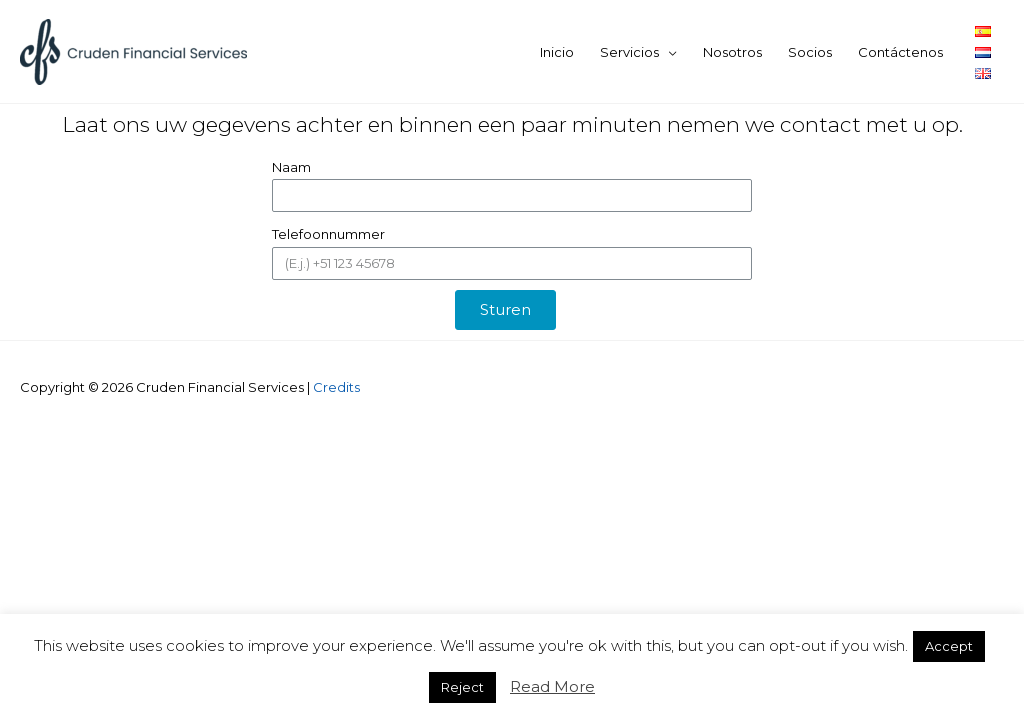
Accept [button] (949, 646)
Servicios (629, 52)
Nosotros (732, 52)
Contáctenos (900, 52)
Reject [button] (462, 687)
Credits (336, 387)
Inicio (557, 52)
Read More (552, 686)
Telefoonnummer (328, 234)
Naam (291, 167)
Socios (810, 52)
